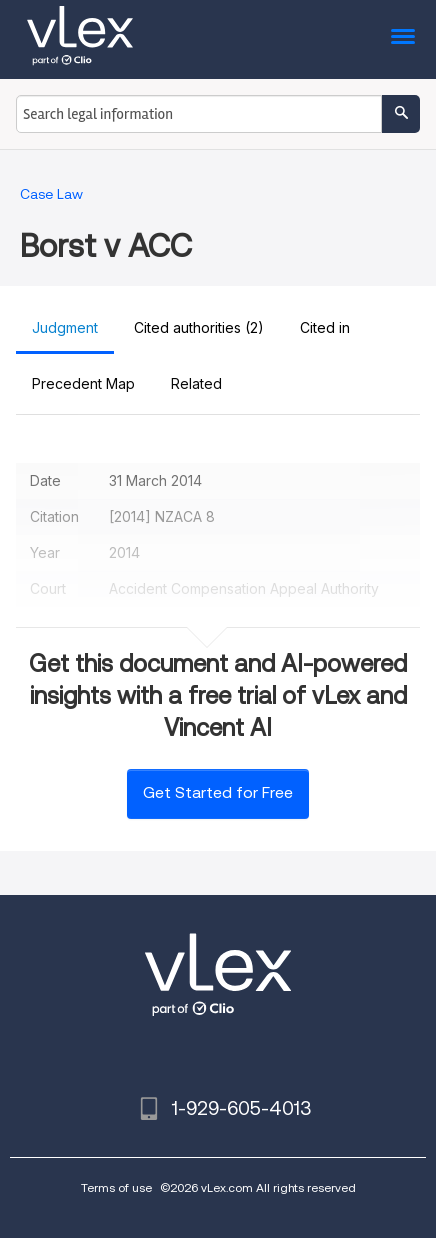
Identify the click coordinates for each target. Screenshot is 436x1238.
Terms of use (116, 1187)
